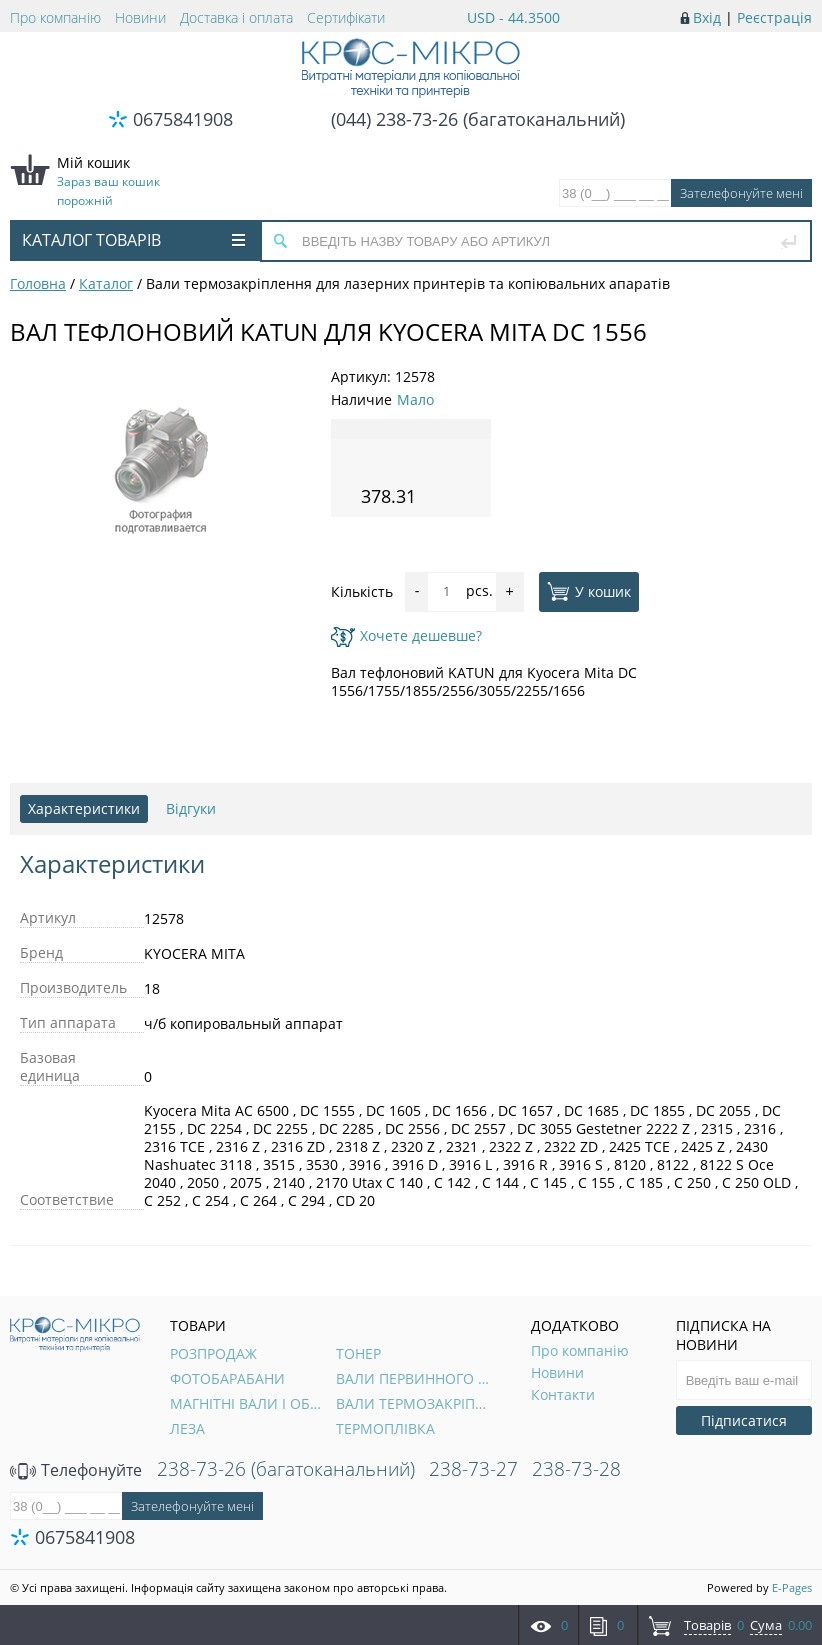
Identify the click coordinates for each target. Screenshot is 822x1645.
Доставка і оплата (236, 17)
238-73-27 (473, 1469)
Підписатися (744, 1420)
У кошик (589, 591)
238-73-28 (576, 1469)
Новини (140, 17)
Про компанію (55, 17)
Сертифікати (346, 17)
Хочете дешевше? (406, 635)
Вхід (707, 17)
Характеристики (84, 808)
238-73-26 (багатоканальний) (286, 1469)
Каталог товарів (133, 240)
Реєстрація (774, 17)
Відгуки (191, 808)
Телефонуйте (76, 1470)
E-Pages (792, 1587)
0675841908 (183, 119)
